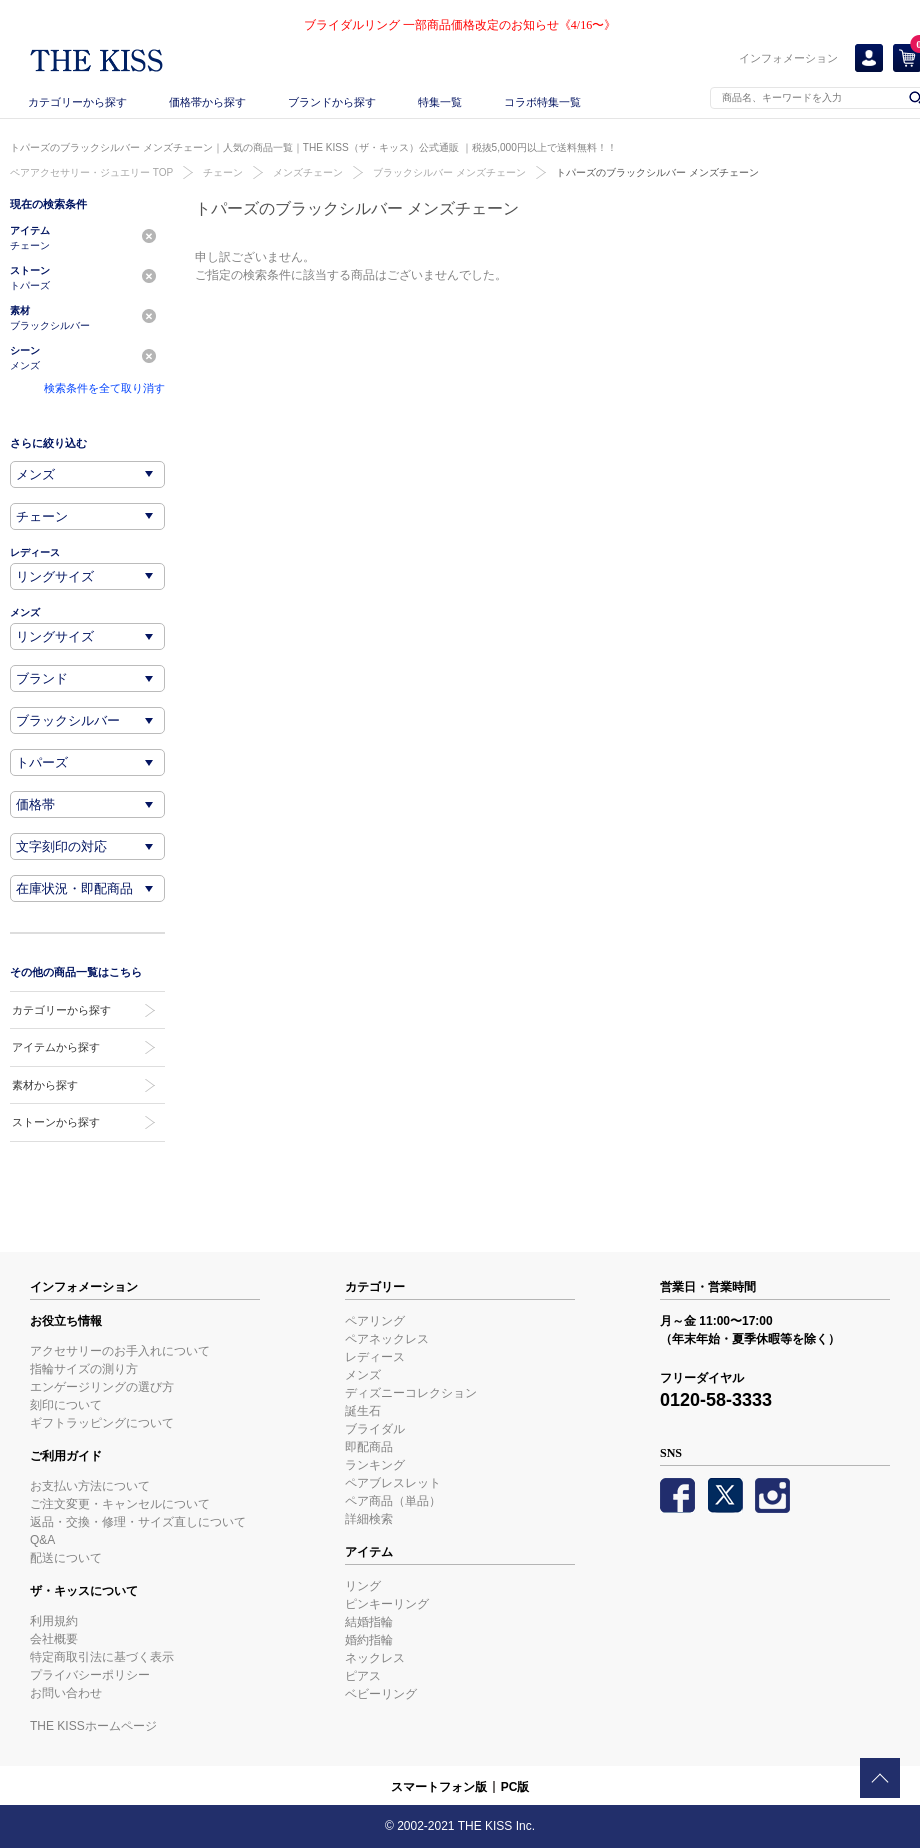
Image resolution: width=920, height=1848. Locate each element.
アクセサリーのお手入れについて (120, 1351)
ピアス (363, 1676)
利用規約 (54, 1621)
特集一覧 (440, 102)
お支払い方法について (90, 1486)
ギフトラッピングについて (102, 1423)
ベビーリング (381, 1694)
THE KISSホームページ (93, 1726)
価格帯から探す (207, 102)
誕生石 (363, 1411)
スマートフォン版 (439, 1787)
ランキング (375, 1465)
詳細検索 (369, 1519)
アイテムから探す (56, 1047)
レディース (375, 1357)
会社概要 (54, 1639)
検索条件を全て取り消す (104, 388)
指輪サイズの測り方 (84, 1369)
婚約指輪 (369, 1640)
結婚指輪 (369, 1622)
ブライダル (375, 1429)
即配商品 (369, 1447)
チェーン (223, 172)
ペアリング (375, 1321)
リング (363, 1586)
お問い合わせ (66, 1693)
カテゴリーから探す (77, 102)
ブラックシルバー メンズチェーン (449, 172)
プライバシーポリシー (90, 1675)
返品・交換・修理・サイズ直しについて (138, 1522)
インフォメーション (788, 58)
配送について (66, 1558)
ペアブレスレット (393, 1483)
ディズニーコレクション (411, 1393)
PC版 (515, 1787)
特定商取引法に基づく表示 (102, 1657)
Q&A (42, 1540)
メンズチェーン (308, 172)
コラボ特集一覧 (542, 102)
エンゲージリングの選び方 (102, 1387)
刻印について (66, 1405)
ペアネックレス (387, 1339)
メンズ (363, 1375)
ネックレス (375, 1658)
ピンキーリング (387, 1604)
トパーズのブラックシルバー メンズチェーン (657, 172)
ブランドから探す (332, 102)
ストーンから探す (56, 1122)
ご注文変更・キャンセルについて (120, 1504)
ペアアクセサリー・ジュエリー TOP (91, 172)
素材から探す (45, 1085)
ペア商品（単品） (393, 1501)
